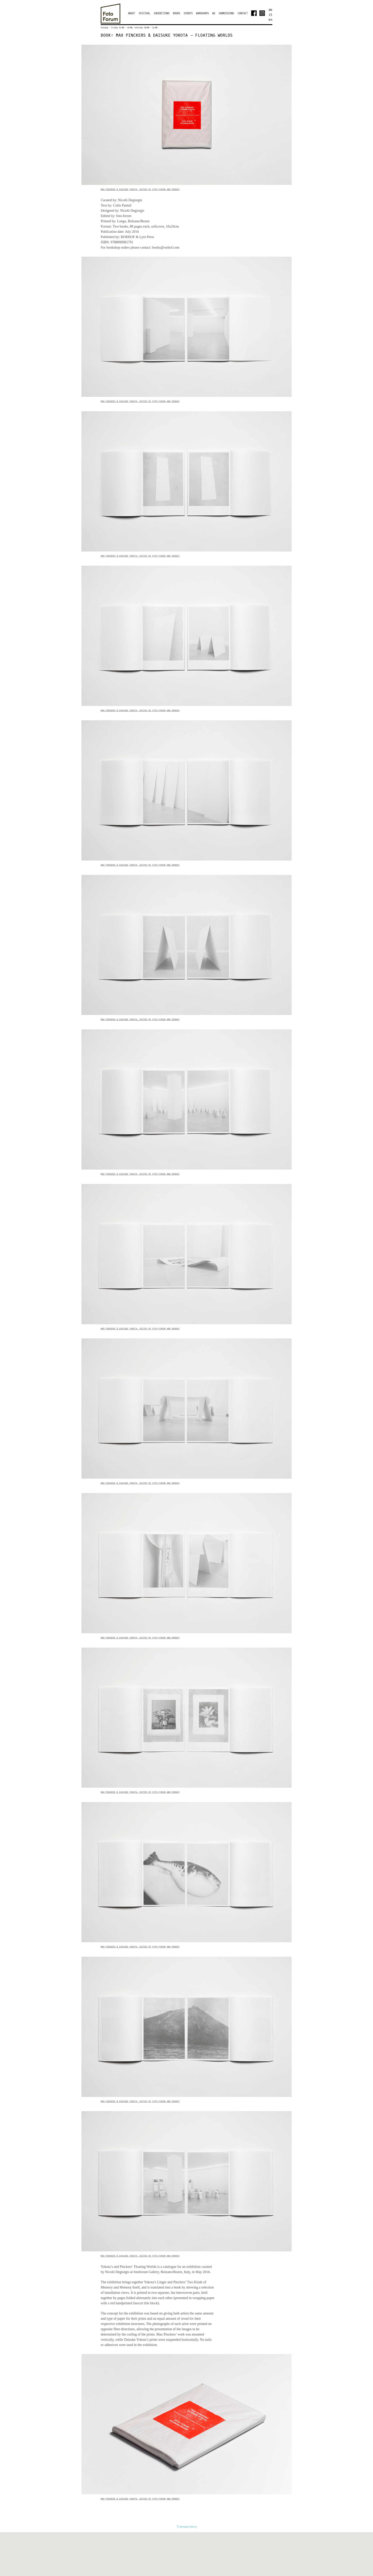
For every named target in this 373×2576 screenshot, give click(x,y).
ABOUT (131, 13)
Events (188, 13)
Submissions (226, 13)
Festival (144, 13)
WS (213, 13)
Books (176, 13)
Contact (243, 13)
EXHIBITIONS (162, 13)
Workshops (202, 13)
